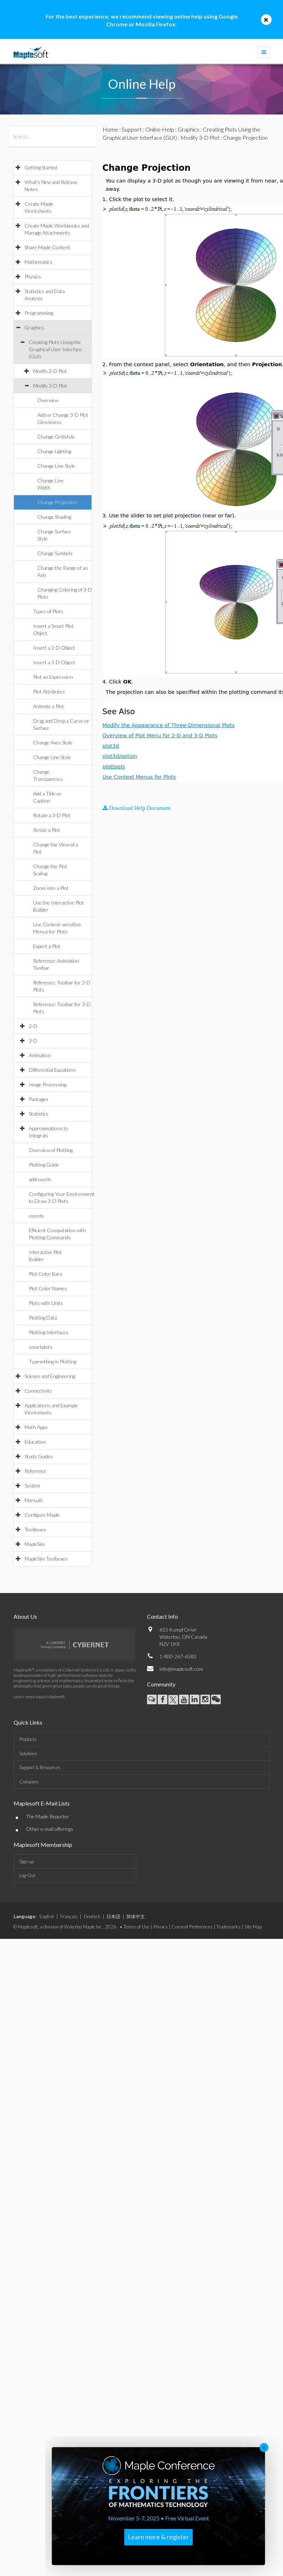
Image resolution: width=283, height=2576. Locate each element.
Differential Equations (52, 1070)
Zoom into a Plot (51, 888)
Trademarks (228, 1927)
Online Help (159, 129)
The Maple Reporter (47, 1816)
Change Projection (57, 502)
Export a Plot (47, 946)
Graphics (34, 327)
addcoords (40, 1179)
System (32, 1485)
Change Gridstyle (56, 437)
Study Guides (39, 1456)
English (47, 1916)
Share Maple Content (47, 247)
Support (132, 129)
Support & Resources (40, 1767)
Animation (40, 1055)
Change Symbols (55, 553)
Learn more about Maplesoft (39, 1696)
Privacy (160, 1927)
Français (69, 1916)
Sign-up (26, 1861)
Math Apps (36, 1427)
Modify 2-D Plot (50, 371)
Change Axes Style (52, 742)
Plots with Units (46, 1303)
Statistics (38, 1114)
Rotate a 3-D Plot (51, 815)
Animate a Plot (48, 706)
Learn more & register (158, 2537)
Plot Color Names (48, 1288)
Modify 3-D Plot (50, 386)
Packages (38, 1099)
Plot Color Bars (45, 1274)
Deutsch (92, 1916)
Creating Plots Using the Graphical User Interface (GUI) (55, 349)
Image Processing (47, 1084)
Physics (33, 276)
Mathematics (38, 262)
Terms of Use (137, 1927)
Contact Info (162, 1616)
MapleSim (35, 1544)
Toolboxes (35, 1529)
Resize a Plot (46, 830)
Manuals (34, 1500)
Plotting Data (43, 1318)
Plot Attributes (49, 691)
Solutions (28, 1753)
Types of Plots (48, 611)
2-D (33, 1026)
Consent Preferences (192, 1927)
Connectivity (38, 1391)
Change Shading (54, 517)
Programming (39, 313)
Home (110, 129)
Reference (35, 1471)
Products (28, 1739)
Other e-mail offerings (49, 1829)
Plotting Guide (44, 1165)
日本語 (113, 1916)
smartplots (40, 1347)
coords (36, 1216)
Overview (47, 400)
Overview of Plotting (51, 1150)
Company (28, 1781)
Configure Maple (42, 1515)
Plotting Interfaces (48, 1332)
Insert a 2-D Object (54, 648)
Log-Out (27, 1875)
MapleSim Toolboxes (46, 1559)
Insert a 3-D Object (54, 662)
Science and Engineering (50, 1376)
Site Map (253, 1927)
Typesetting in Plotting (52, 1361)
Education (35, 1442)
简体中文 (135, 1916)
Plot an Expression (53, 677)
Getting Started (41, 167)
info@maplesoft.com (181, 1669)
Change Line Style (56, 466)
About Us (25, 1616)
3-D (33, 1041)
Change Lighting (54, 451)
